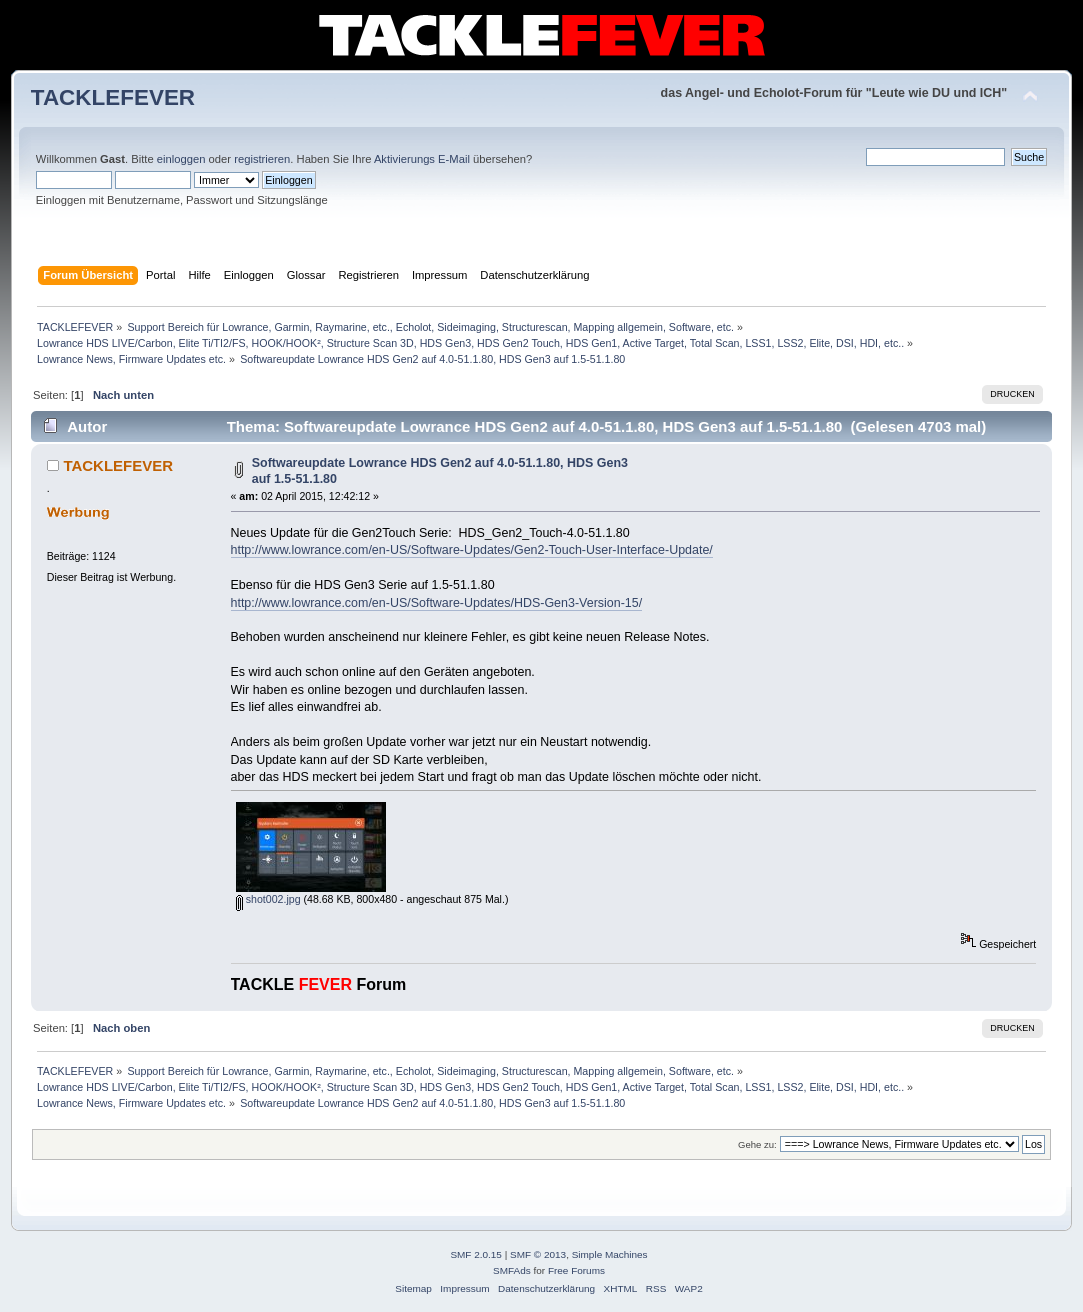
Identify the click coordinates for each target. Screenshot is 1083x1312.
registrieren (262, 159)
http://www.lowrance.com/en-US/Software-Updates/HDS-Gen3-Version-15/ (437, 603)
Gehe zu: (757, 1144)
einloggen (181, 159)
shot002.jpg (268, 899)
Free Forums (576, 1270)
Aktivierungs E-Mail (422, 159)
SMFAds (512, 1270)
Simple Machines (610, 1254)
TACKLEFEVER (113, 97)
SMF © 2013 (538, 1254)
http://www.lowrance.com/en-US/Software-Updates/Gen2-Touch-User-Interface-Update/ (472, 550)
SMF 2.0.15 (476, 1254)
